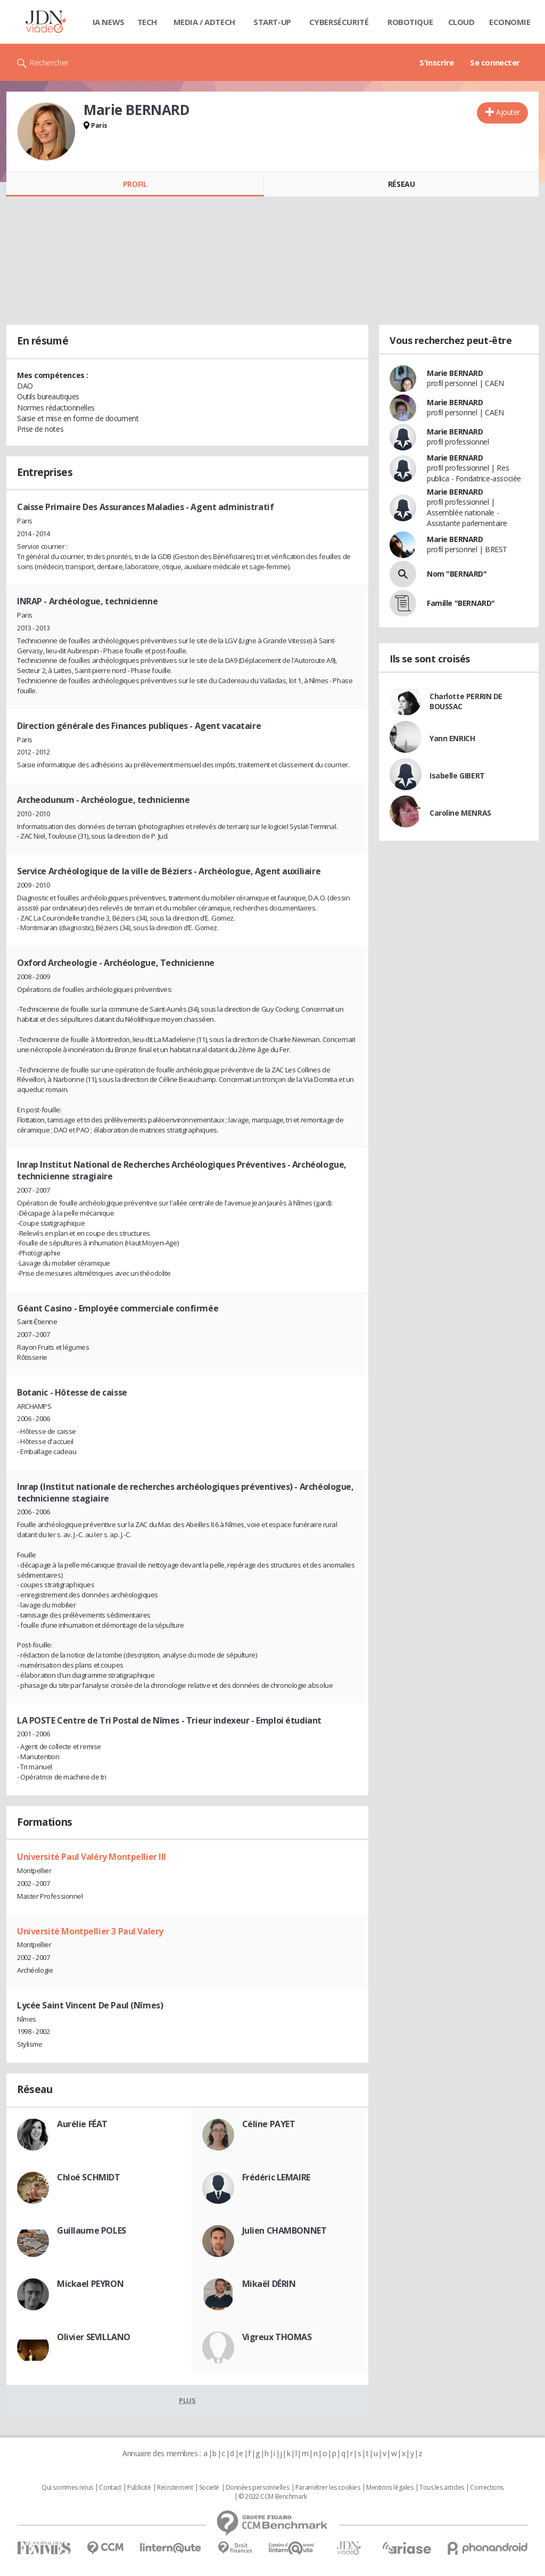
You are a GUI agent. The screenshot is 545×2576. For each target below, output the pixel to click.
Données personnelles (258, 2487)
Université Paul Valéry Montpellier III (91, 1857)
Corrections (486, 2487)
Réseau (401, 184)
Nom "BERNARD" (457, 574)
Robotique (410, 22)
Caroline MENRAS (460, 813)
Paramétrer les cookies (327, 2487)
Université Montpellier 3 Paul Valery (90, 1931)
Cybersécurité (339, 22)
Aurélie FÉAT (82, 2124)
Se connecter (495, 62)
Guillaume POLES (91, 2230)
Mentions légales (389, 2487)
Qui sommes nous (67, 2487)
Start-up (272, 22)
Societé (209, 2487)
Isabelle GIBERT (457, 775)
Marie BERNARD (455, 373)
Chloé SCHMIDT (88, 2177)
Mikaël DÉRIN (269, 2284)
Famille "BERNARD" (461, 603)
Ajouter (508, 112)
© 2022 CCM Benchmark (272, 2496)
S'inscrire (436, 62)
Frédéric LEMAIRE (276, 2177)
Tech (147, 22)
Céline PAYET (268, 2124)
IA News (109, 22)
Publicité (139, 2487)
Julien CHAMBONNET (284, 2230)
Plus (187, 2400)
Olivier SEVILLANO (93, 2337)
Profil (135, 184)
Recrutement (175, 2487)
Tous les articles (441, 2487)
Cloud (461, 22)
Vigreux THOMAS (277, 2337)
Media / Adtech (204, 22)
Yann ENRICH (452, 738)
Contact (110, 2487)
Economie (510, 22)
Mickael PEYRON (90, 2284)
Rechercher (49, 62)
